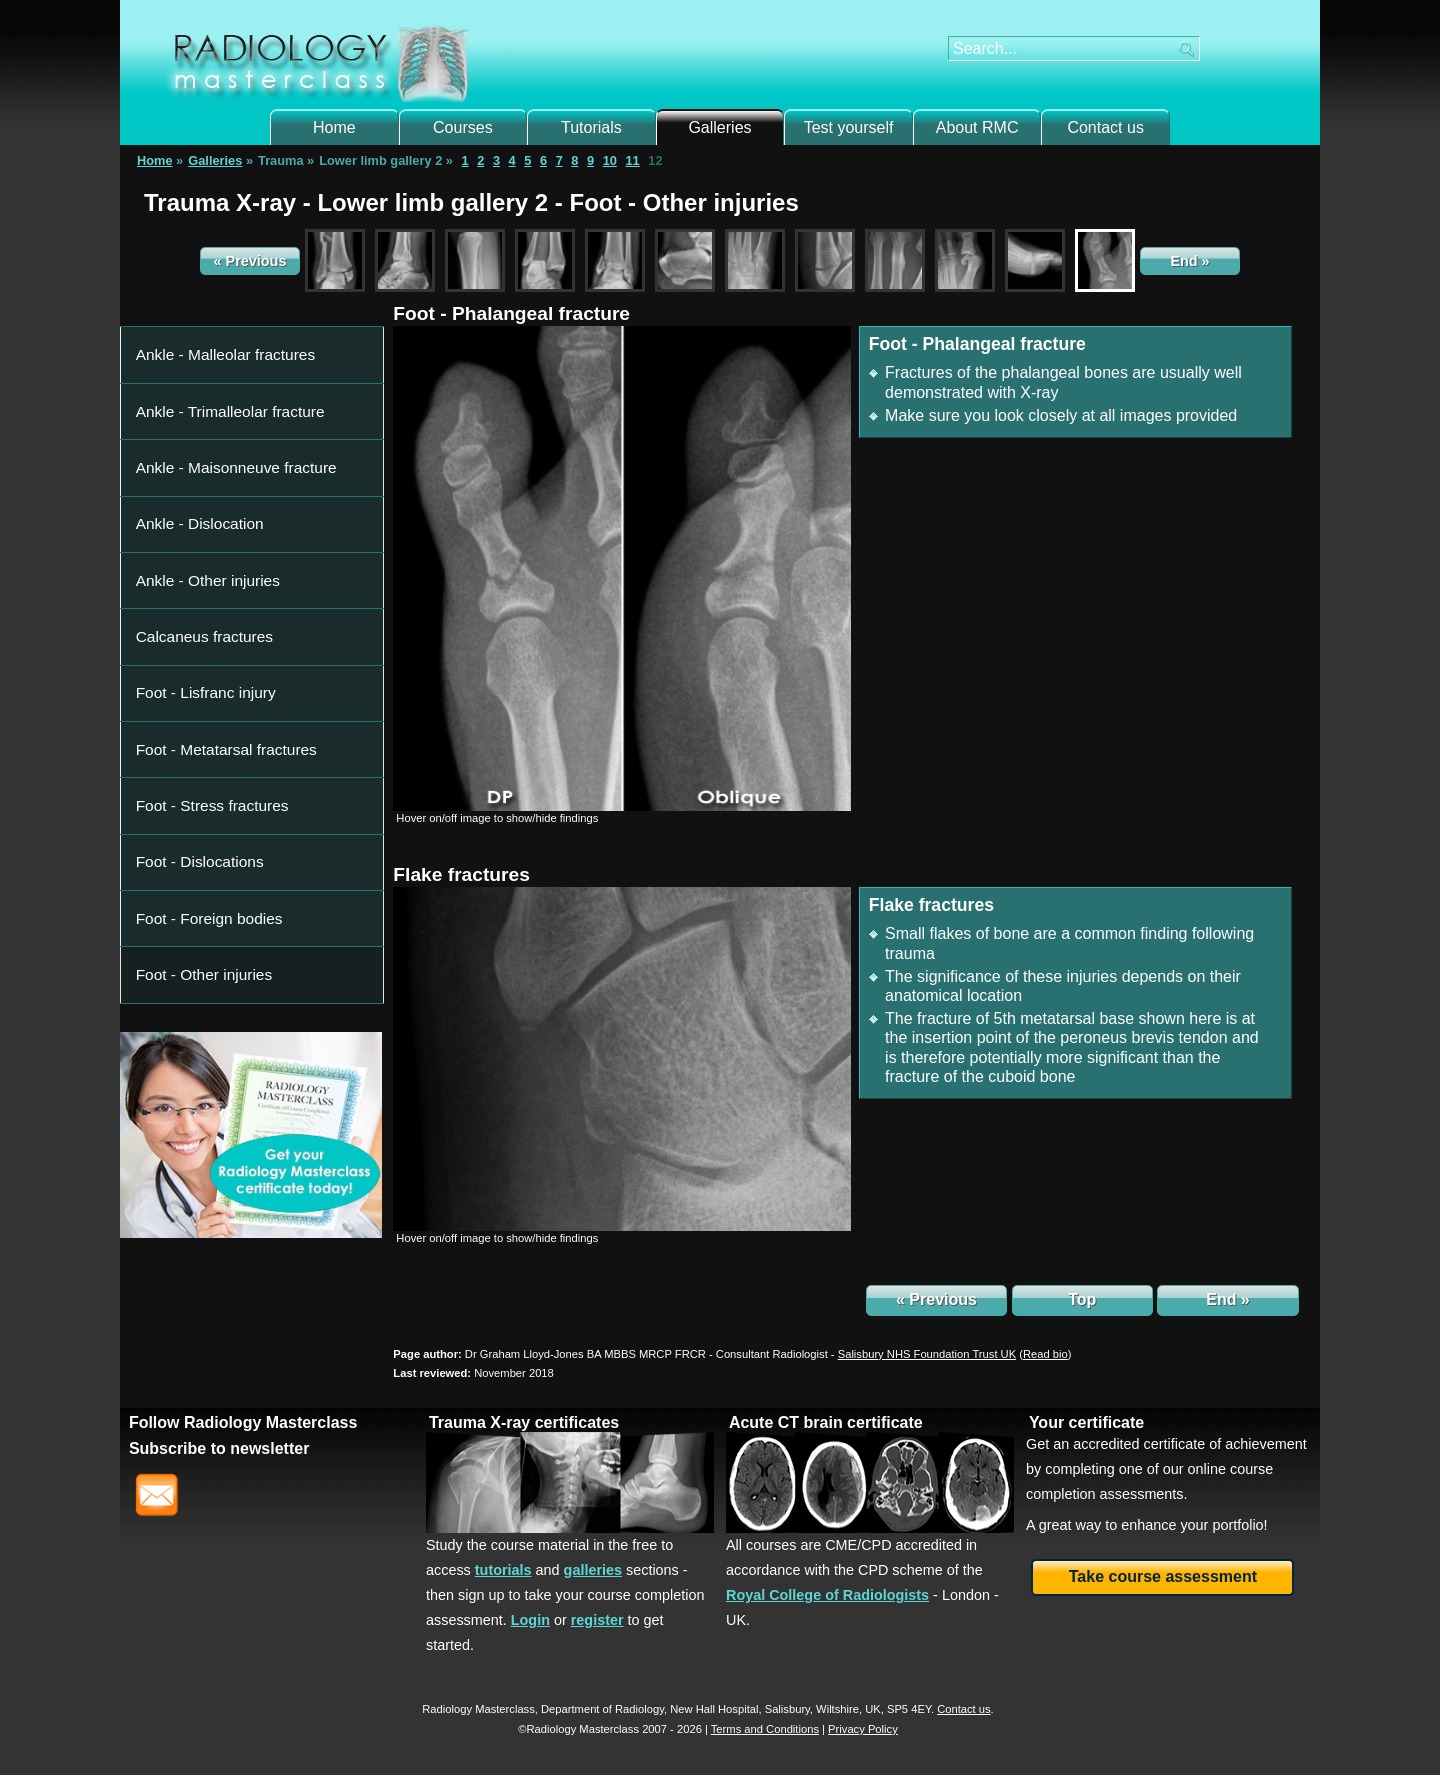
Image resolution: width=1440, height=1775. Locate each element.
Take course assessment (1163, 1576)
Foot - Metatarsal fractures (213, 546)
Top (1082, 1299)
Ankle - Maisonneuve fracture (221, 400)
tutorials (503, 1570)
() (1045, 1354)
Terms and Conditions (765, 1729)
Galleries (719, 127)
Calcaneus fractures (195, 487)
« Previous (250, 261)
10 (610, 160)
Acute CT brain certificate (826, 1422)
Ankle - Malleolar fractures (212, 341)
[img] (622, 568)
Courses (463, 127)
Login (530, 1620)
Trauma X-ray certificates (524, 1422)
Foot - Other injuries (194, 663)
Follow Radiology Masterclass (243, 1422)
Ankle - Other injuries (197, 458)
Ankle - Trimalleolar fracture (216, 370)
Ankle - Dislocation (191, 429)
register (597, 1620)
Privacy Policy (863, 1729)
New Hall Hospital (714, 1709)
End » (1189, 261)
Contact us (1105, 127)
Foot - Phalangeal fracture (511, 313)
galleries (593, 1570)
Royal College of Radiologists (827, 1595)
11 (632, 160)
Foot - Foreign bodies (199, 634)
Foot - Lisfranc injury (196, 517)
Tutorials (591, 127)
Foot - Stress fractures (201, 575)
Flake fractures (461, 874)
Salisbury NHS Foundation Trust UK (927, 1354)
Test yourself (849, 127)
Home (334, 127)
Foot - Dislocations (191, 605)
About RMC (977, 127)
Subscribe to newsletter (219, 1448)
